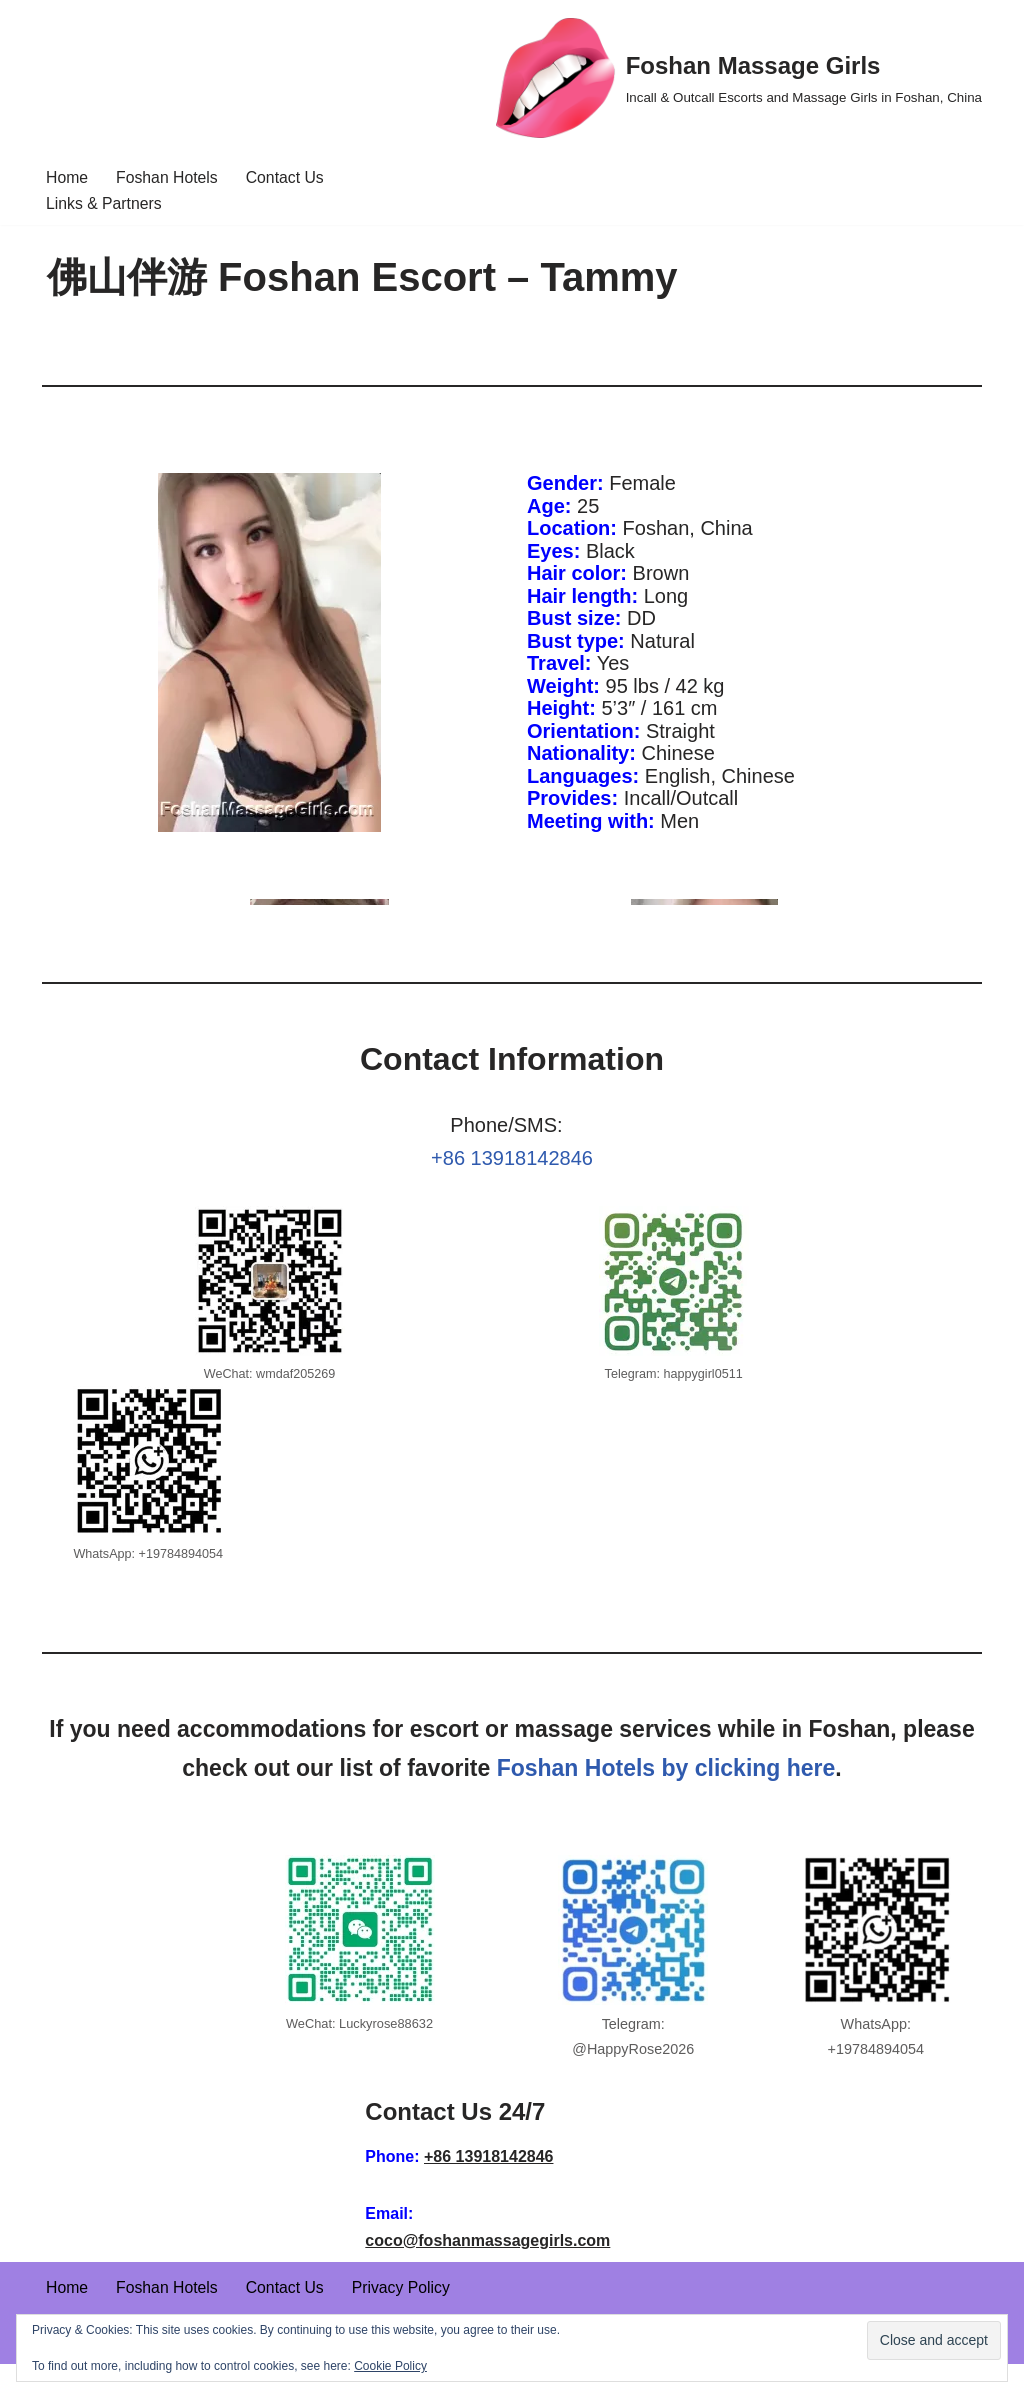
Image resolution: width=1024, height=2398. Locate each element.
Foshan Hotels (168, 177)
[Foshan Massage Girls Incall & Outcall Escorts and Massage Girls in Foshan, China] (739, 78)
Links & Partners (104, 204)
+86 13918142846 (512, 1168)
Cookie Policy (390, 2366)
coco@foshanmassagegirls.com (487, 2274)
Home (67, 177)
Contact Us (287, 177)
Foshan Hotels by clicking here (666, 1801)
